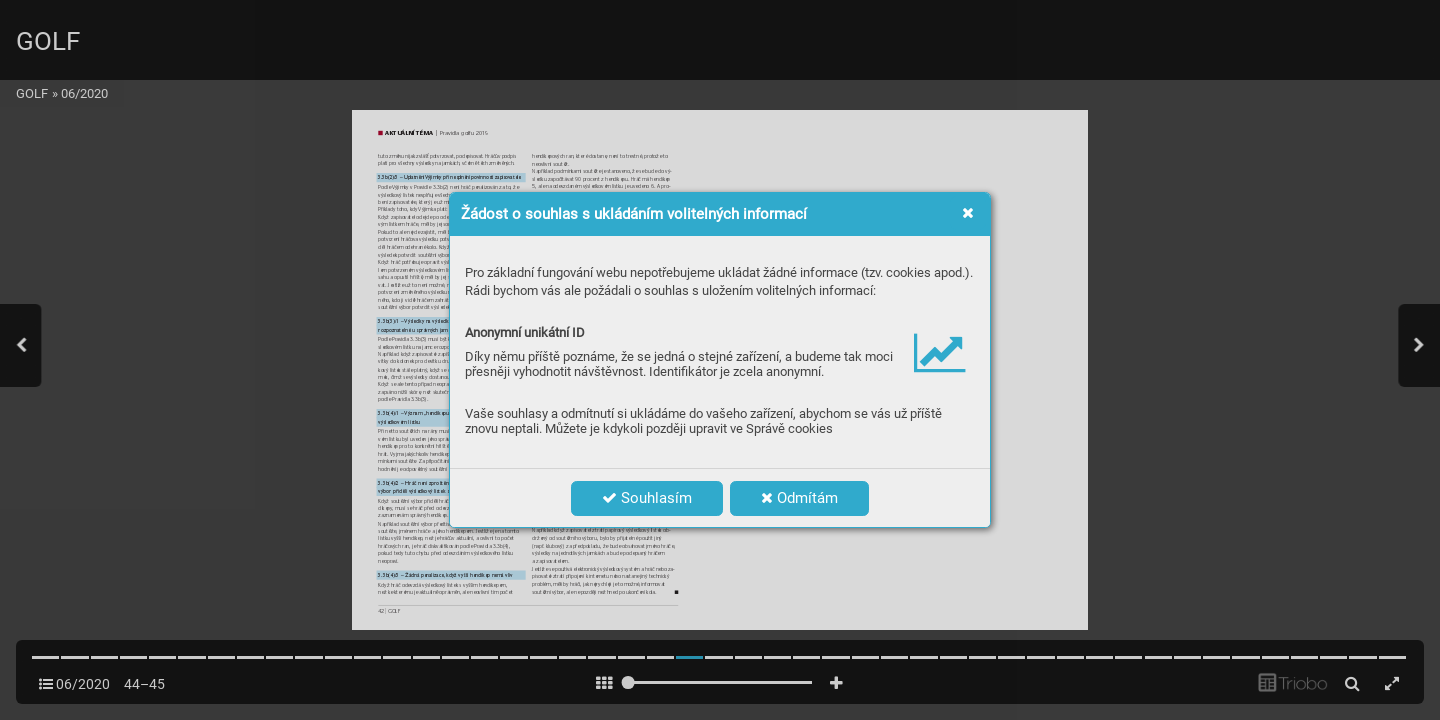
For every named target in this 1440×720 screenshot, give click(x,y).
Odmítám (799, 498)
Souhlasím (647, 498)
